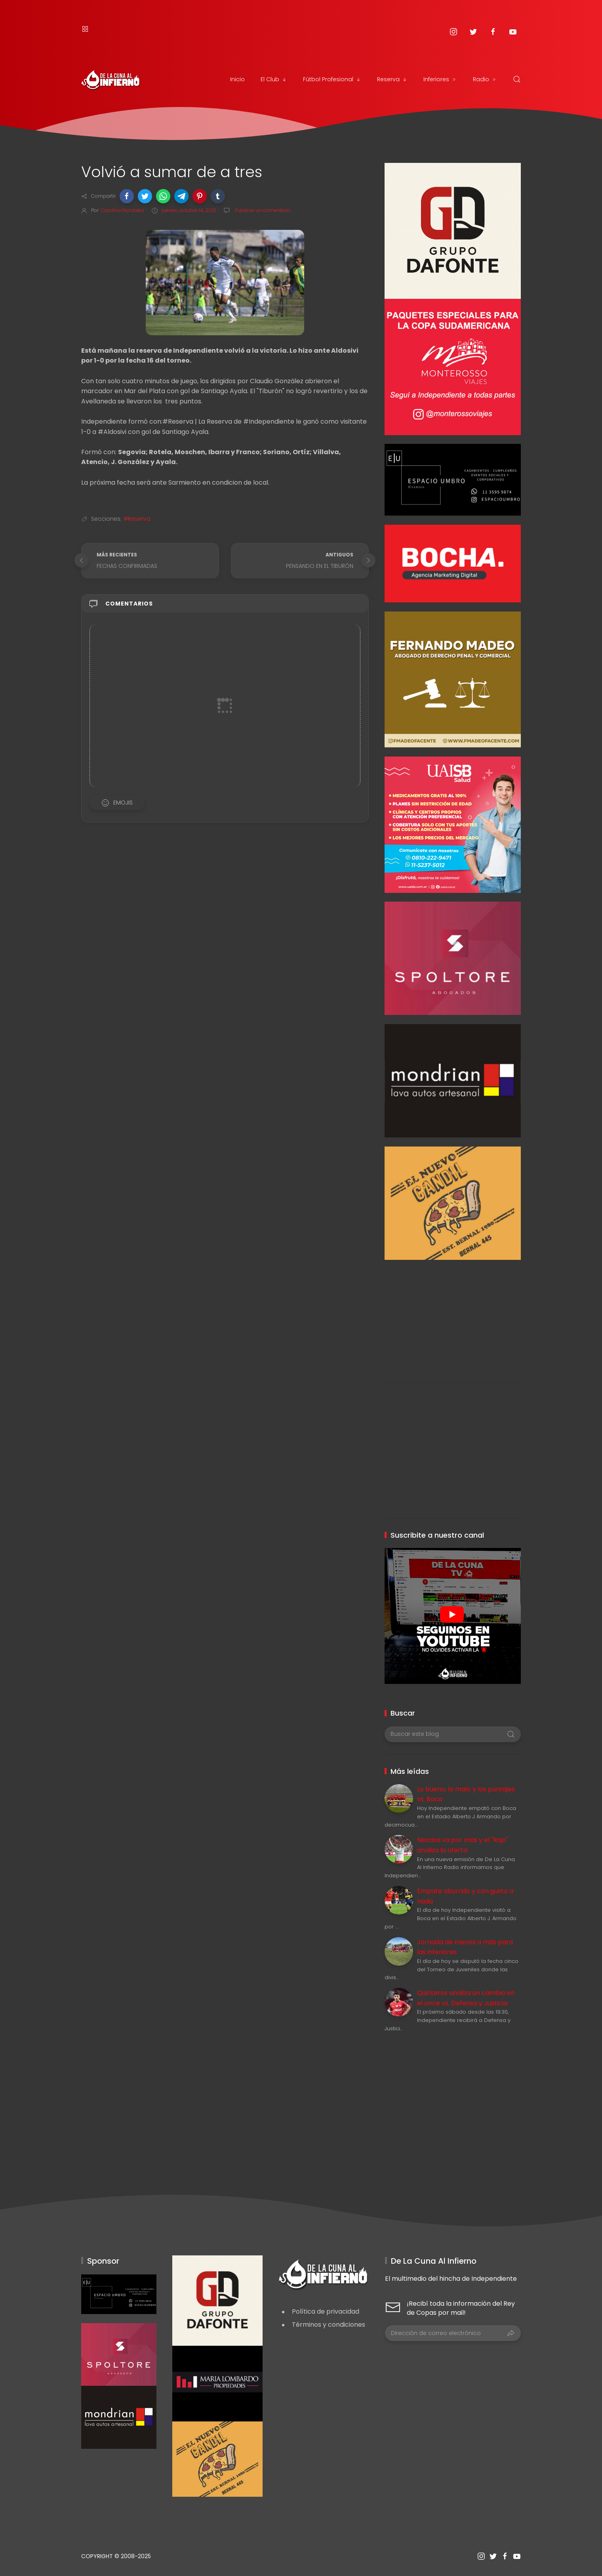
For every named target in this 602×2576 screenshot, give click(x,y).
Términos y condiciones (328, 2324)
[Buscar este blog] (452, 1734)
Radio (485, 79)
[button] (127, 196)
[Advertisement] (452, 1315)
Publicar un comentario (262, 210)
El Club (274, 79)
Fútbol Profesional (332, 79)
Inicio (237, 79)
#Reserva (137, 519)
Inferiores (440, 79)
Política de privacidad (325, 2311)
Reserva (392, 79)
